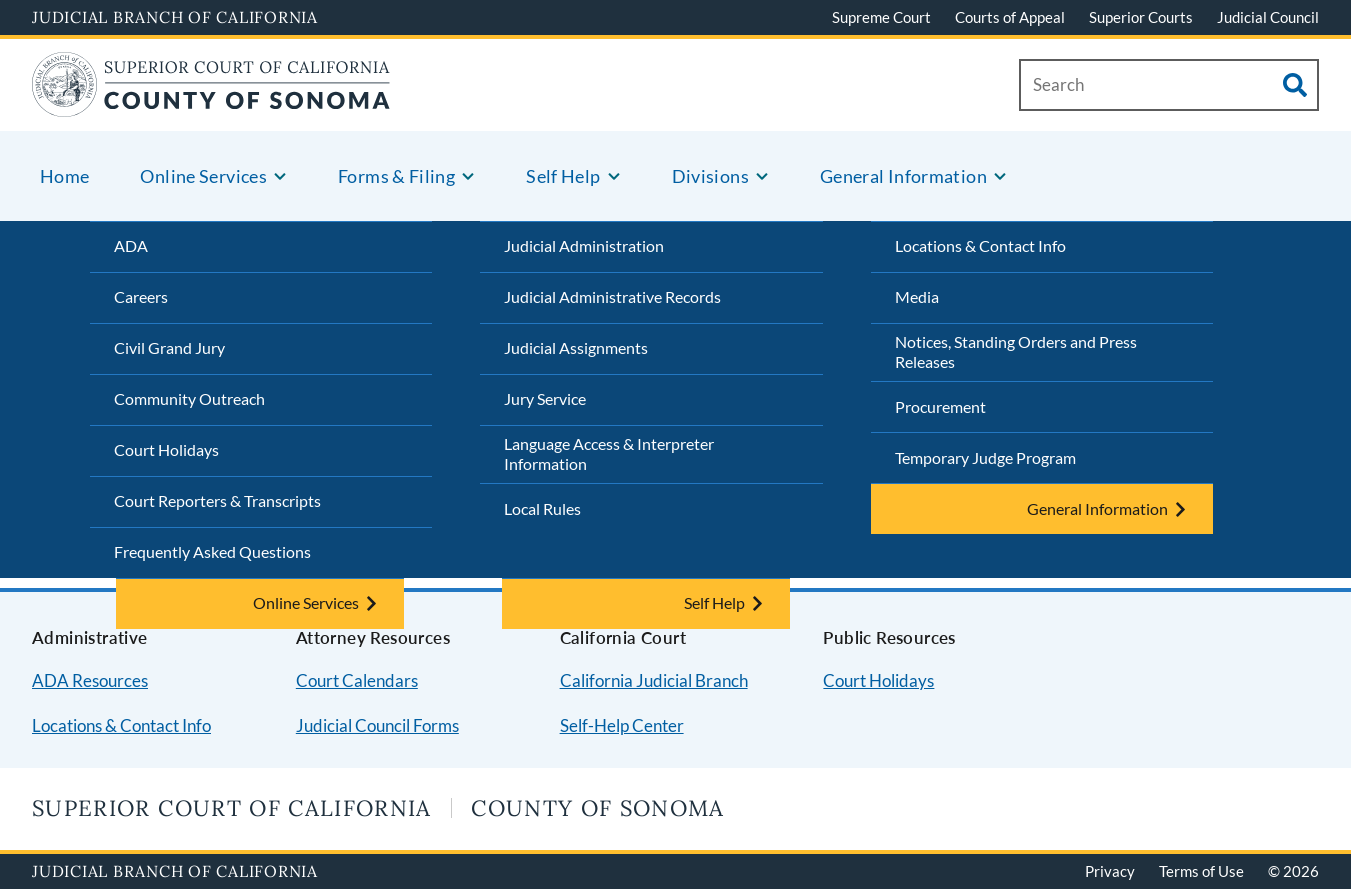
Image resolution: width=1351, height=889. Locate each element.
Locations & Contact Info (980, 245)
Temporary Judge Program (985, 457)
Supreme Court (881, 17)
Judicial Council (1268, 17)
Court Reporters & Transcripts (217, 500)
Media (917, 296)
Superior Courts (1141, 17)
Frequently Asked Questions (212, 551)
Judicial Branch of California (175, 17)
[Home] (211, 104)
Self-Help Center (622, 725)
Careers (141, 296)
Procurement (940, 406)
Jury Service (545, 398)
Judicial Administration (584, 245)
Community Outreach (189, 398)
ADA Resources (90, 680)
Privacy (1110, 871)
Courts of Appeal (1010, 17)
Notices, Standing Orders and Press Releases (1016, 352)
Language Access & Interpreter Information (609, 454)
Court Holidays (166, 449)
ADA (131, 245)
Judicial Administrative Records (612, 296)
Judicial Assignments (576, 347)
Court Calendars (357, 680)
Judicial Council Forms (377, 725)
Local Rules (542, 508)
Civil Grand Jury (169, 347)
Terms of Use (1201, 871)
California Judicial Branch (654, 680)
